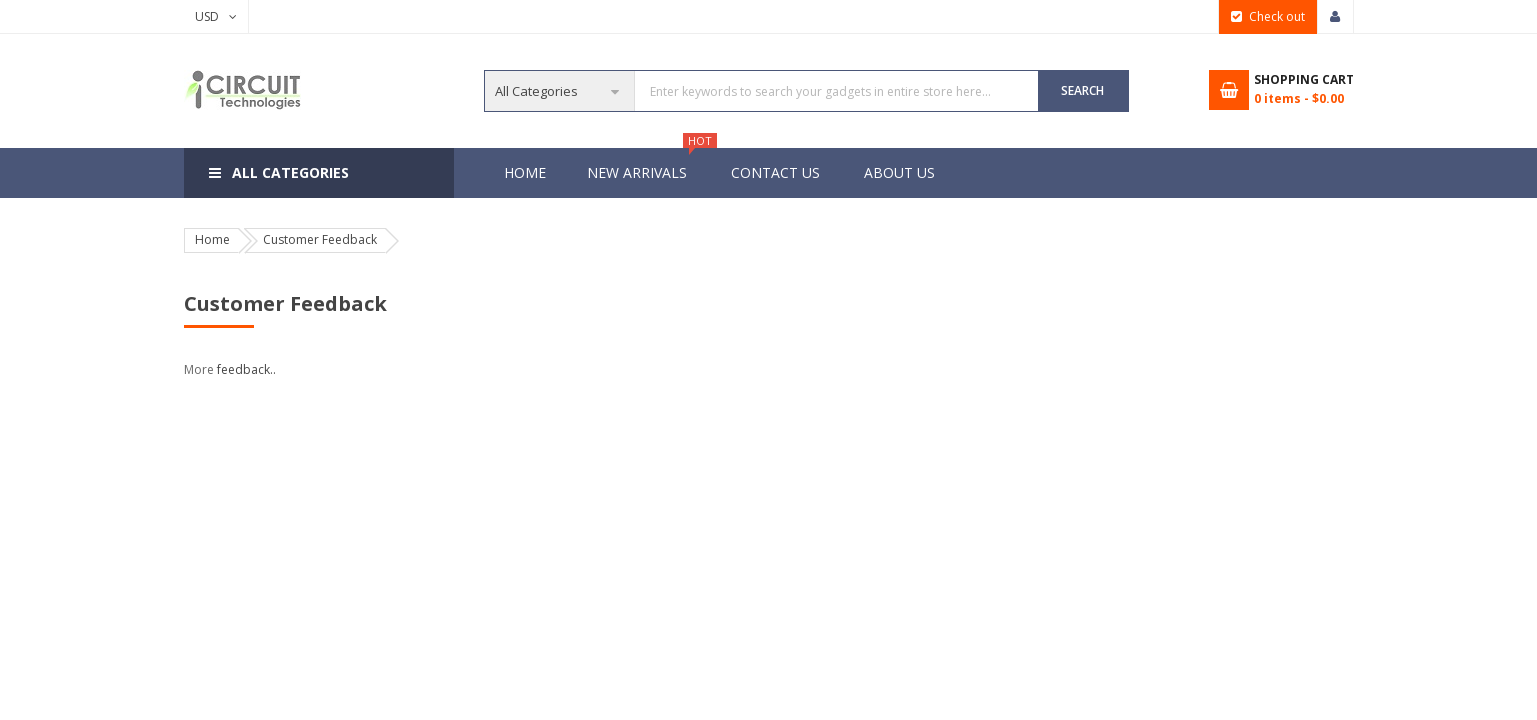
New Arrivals (647, 165)
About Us (899, 172)
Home (525, 172)
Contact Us (775, 172)
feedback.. (246, 369)
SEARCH (1082, 90)
